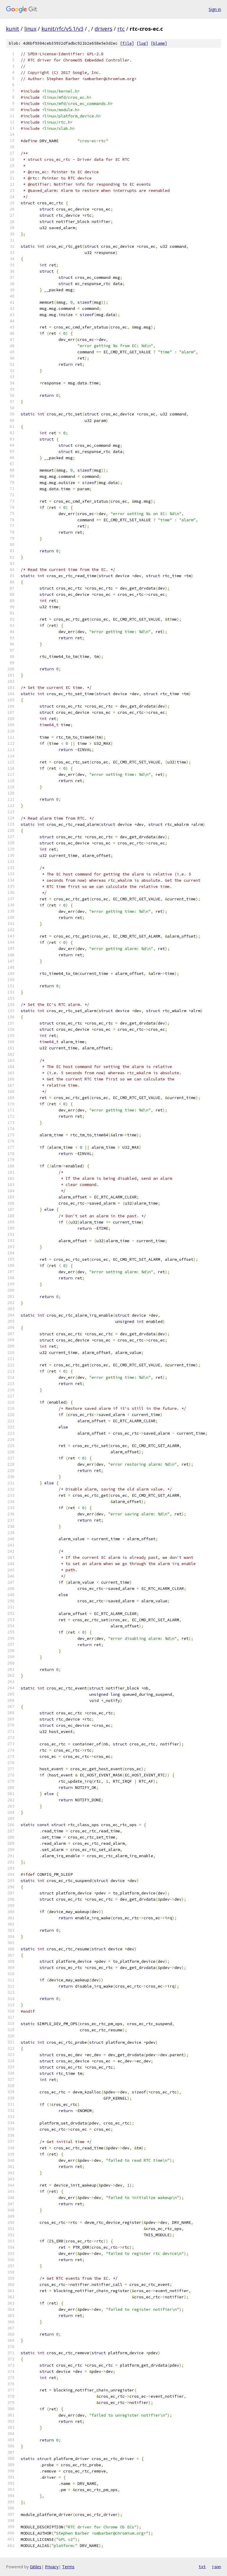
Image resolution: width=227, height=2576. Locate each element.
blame (159, 43)
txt (202, 2566)
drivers (103, 28)
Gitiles (35, 2566)
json (216, 2566)
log (142, 43)
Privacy (52, 2566)
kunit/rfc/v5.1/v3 (62, 28)
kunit (12, 28)
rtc (121, 28)
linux (30, 28)
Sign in (215, 9)
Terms (68, 2566)
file (127, 43)
